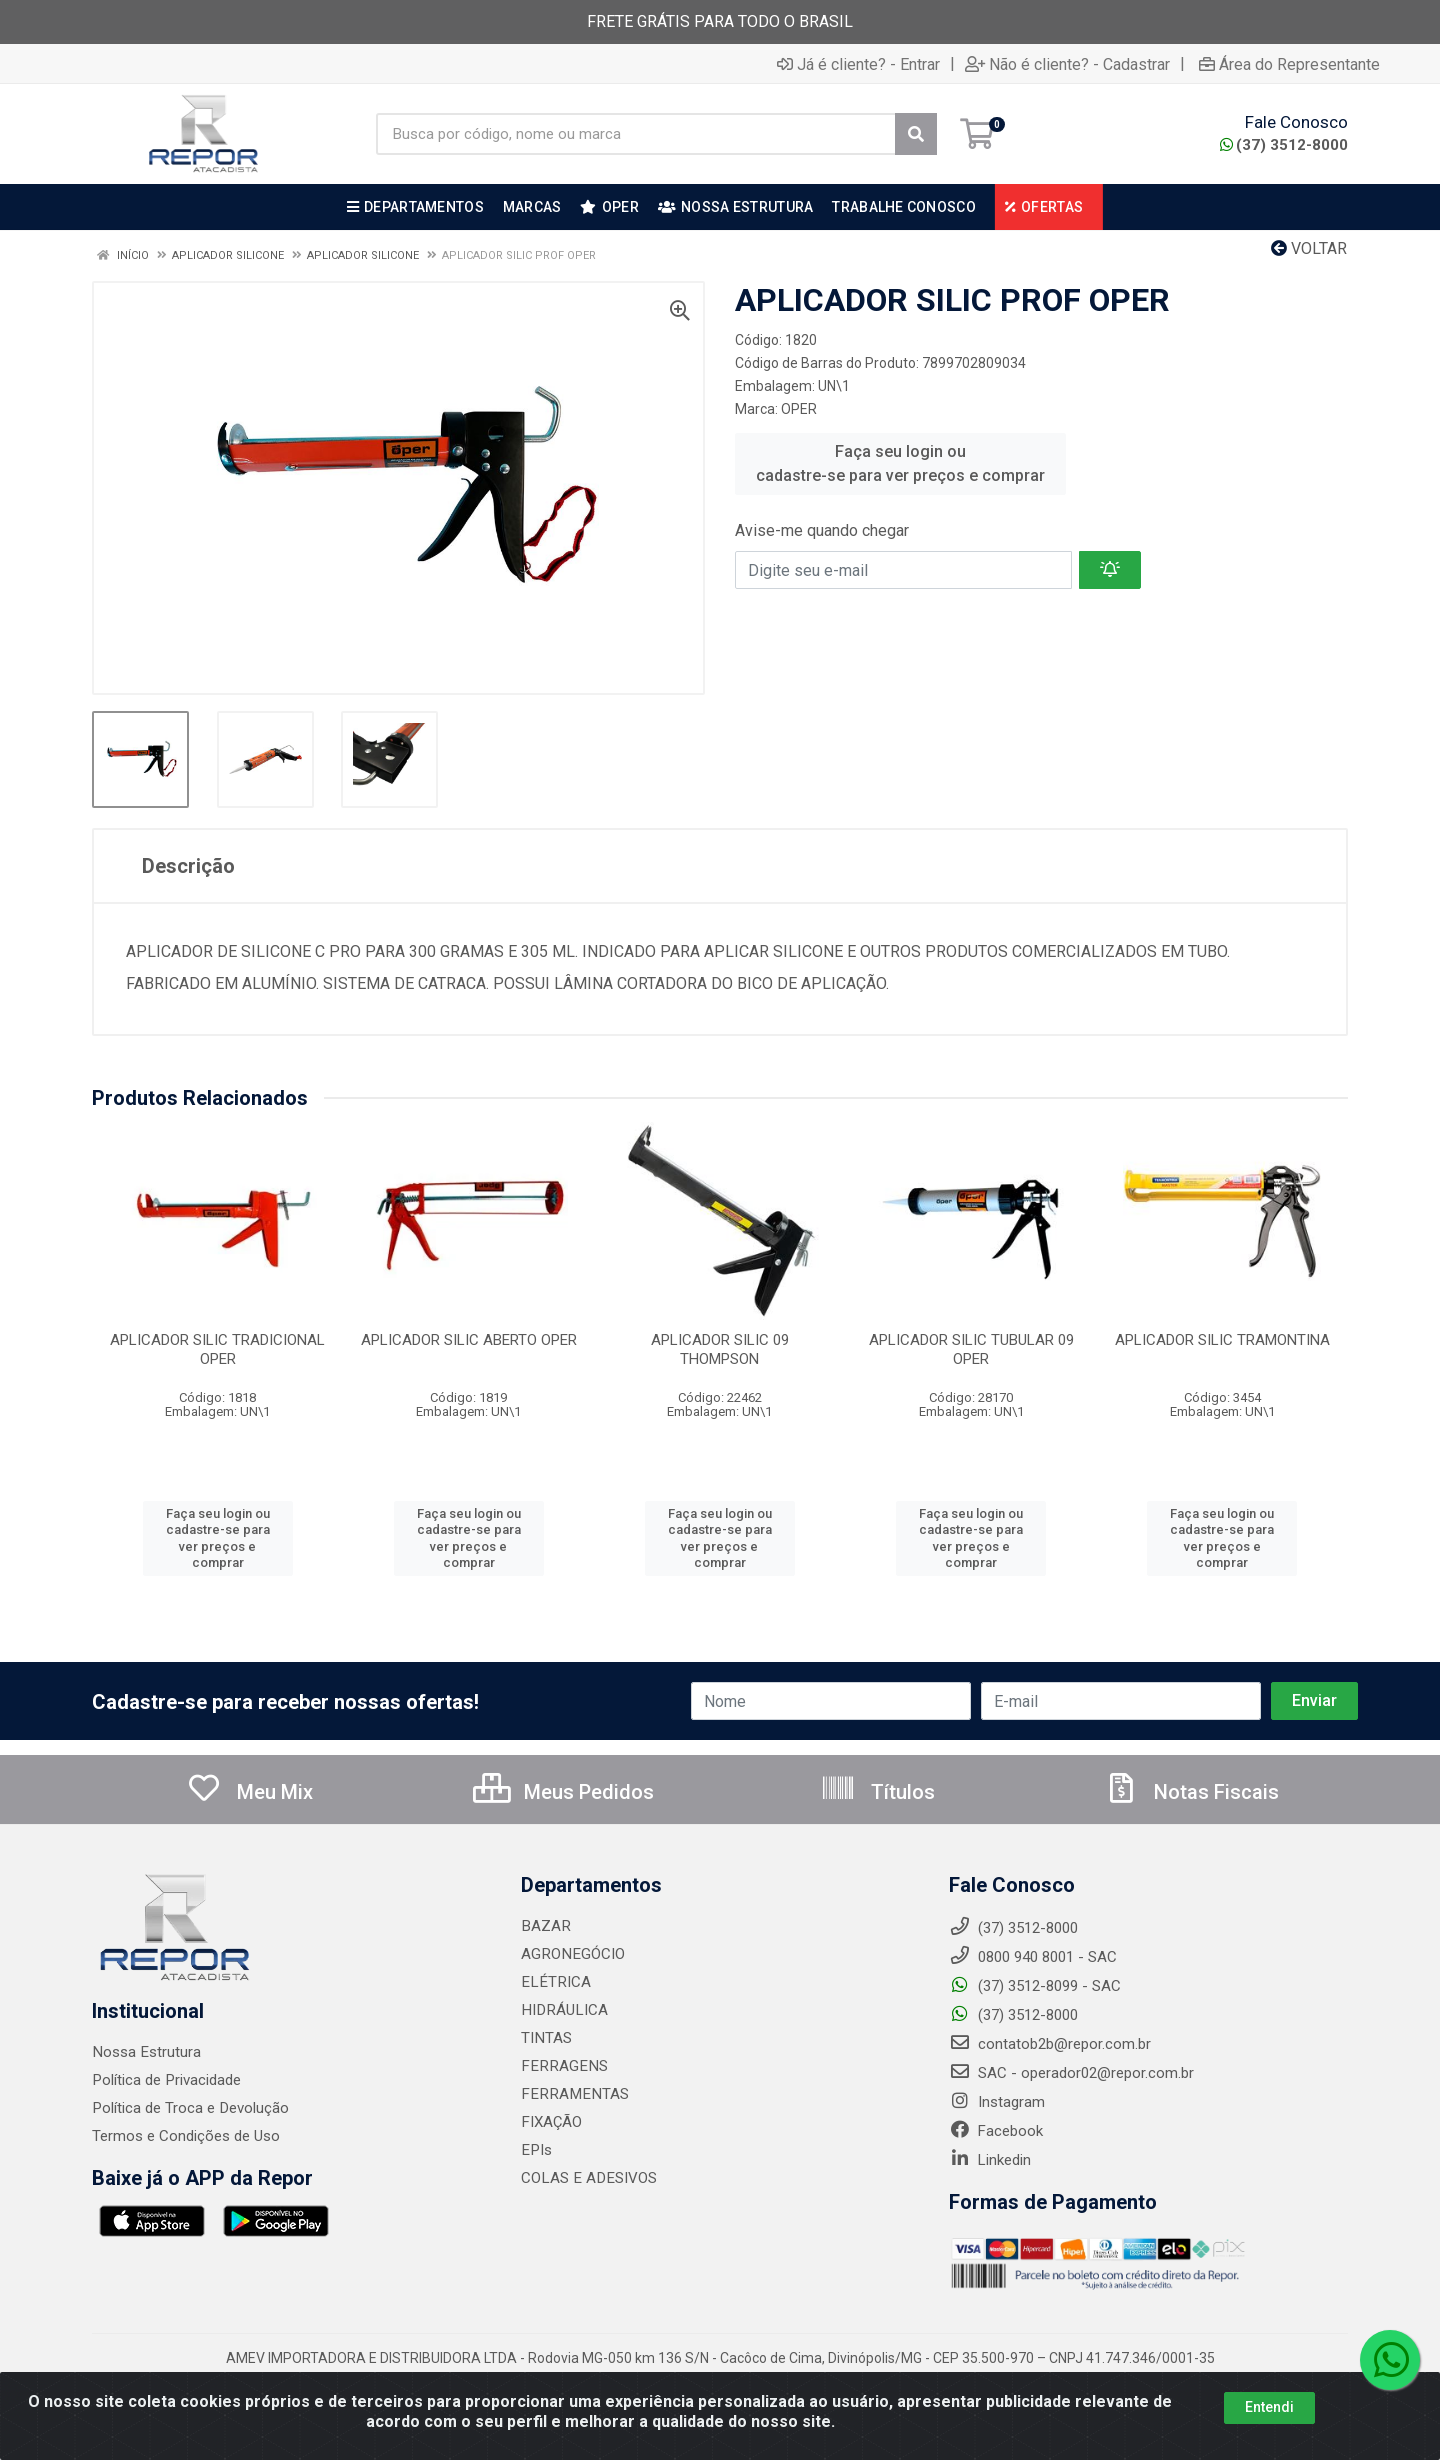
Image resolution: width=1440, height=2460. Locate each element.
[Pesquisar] (916, 134)
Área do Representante (1289, 64)
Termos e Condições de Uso (186, 2136)
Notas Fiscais (1191, 1792)
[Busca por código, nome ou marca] (636, 134)
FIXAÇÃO (551, 2122)
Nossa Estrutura (145, 2052)
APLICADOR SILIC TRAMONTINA (1222, 1340)
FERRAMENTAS (571, 2094)
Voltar (1309, 248)
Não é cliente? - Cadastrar (1067, 64)
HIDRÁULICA (562, 2010)
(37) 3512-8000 (1284, 145)
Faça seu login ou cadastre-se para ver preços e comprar (900, 463)
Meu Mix (249, 1792)
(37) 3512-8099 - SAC (1035, 1986)
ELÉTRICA (554, 1982)
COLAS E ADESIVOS (587, 2178)
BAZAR (545, 1926)
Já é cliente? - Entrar (858, 64)
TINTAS (546, 2038)
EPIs (535, 2150)
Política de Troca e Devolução (189, 2108)
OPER (799, 409)
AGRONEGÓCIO (571, 1954)
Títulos (877, 1792)
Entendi (1269, 2407)
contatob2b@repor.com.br (1050, 2044)
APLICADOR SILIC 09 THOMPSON (720, 1349)
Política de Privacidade (165, 2080)
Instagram (997, 2102)
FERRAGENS (561, 2066)
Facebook (996, 2131)
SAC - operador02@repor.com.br (1071, 2073)
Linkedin (990, 2160)
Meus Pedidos (563, 1792)
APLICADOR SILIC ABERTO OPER (469, 1340)
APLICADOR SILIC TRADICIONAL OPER (217, 1349)
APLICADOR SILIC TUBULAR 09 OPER (971, 1349)
